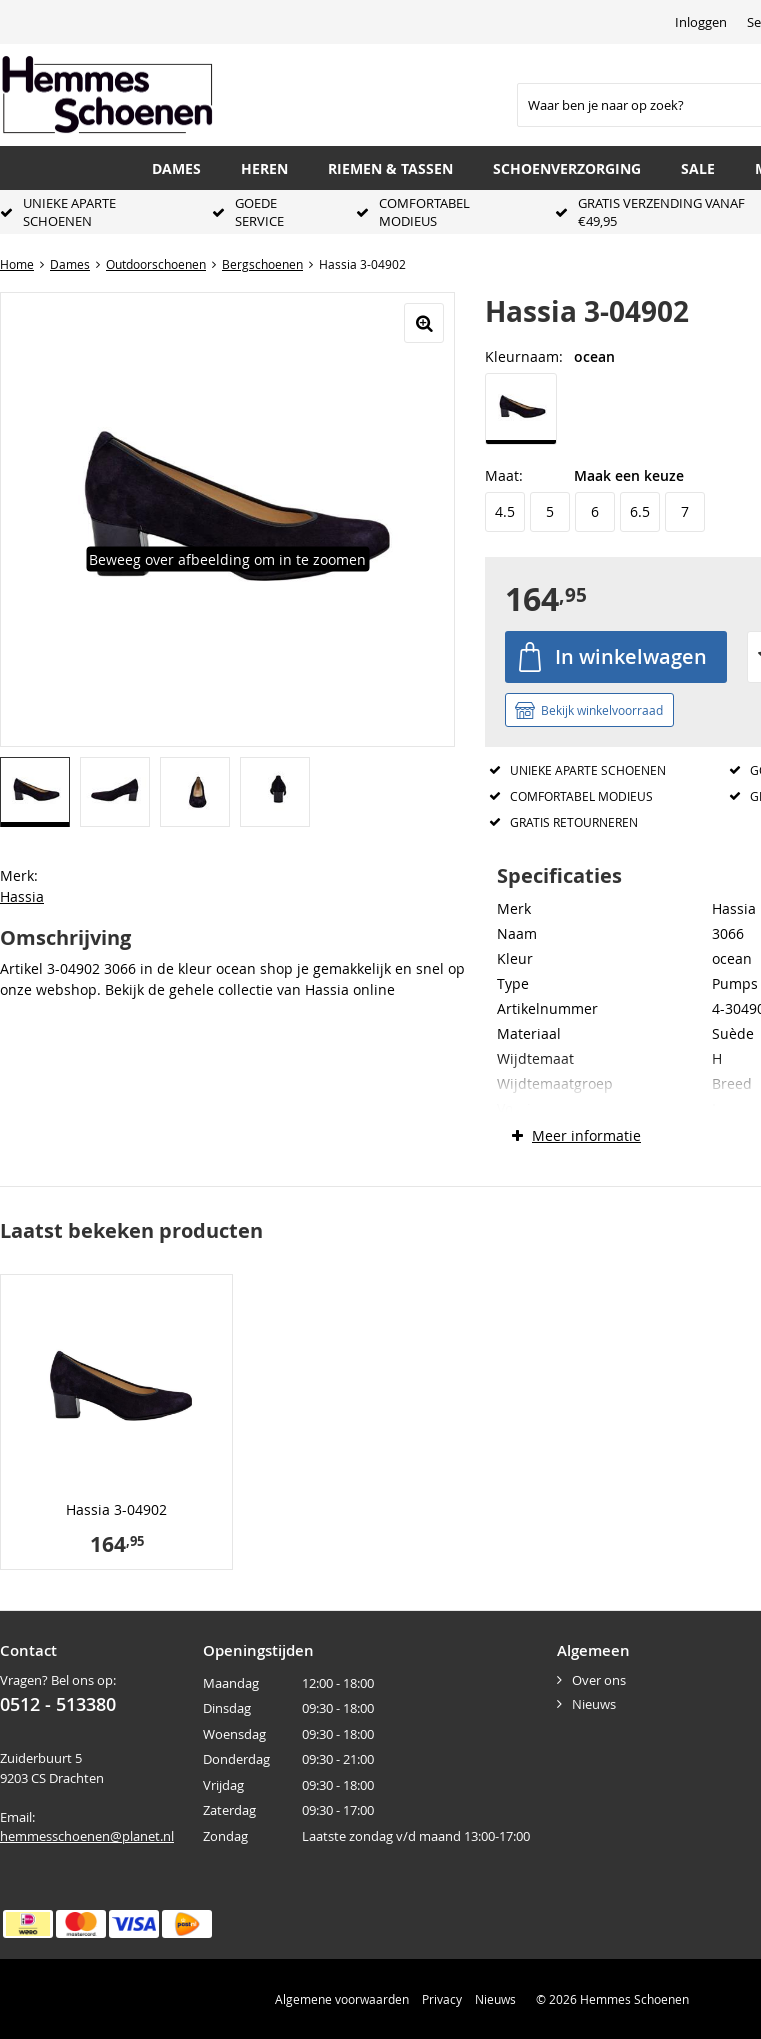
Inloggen (701, 22)
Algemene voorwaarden (342, 1999)
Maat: (504, 475)
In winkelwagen (631, 656)
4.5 (505, 511)
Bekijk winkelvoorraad (602, 710)
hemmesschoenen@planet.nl (87, 1836)
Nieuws (594, 1704)
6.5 (640, 511)
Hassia (22, 896)
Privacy (442, 1999)
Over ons (599, 1680)
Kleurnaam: (524, 356)
